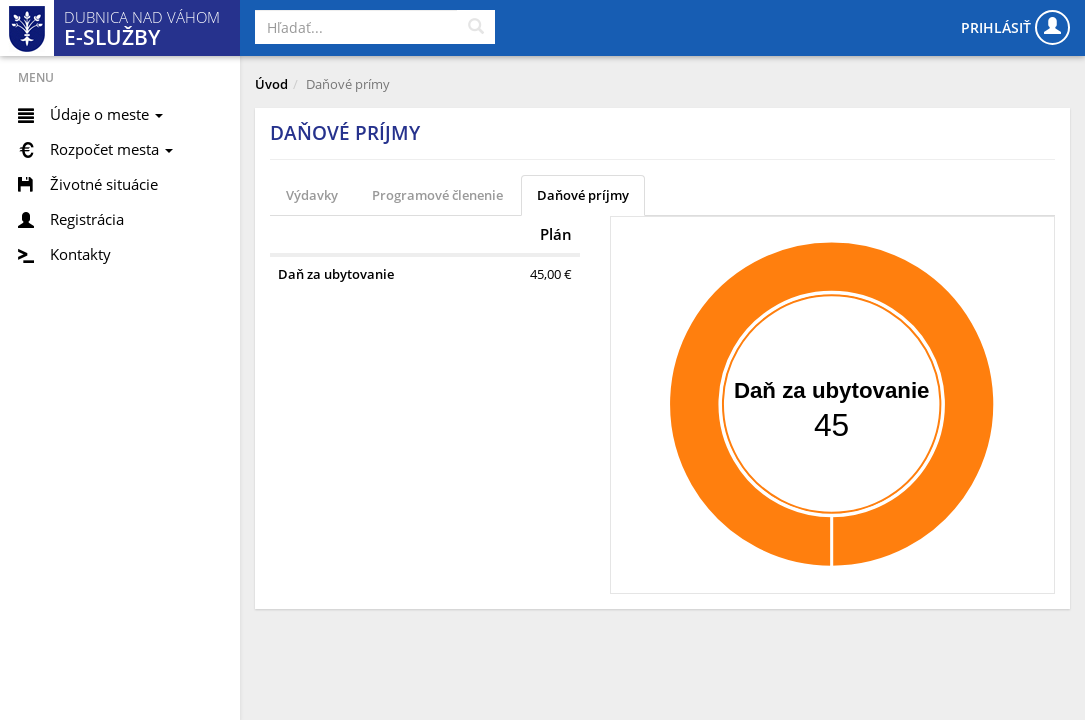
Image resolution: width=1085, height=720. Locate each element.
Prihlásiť (1015, 27)
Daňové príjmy (583, 195)
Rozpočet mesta (111, 149)
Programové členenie (437, 195)
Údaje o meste (106, 114)
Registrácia (87, 219)
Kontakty (80, 254)
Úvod (271, 84)
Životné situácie (104, 184)
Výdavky (312, 195)
